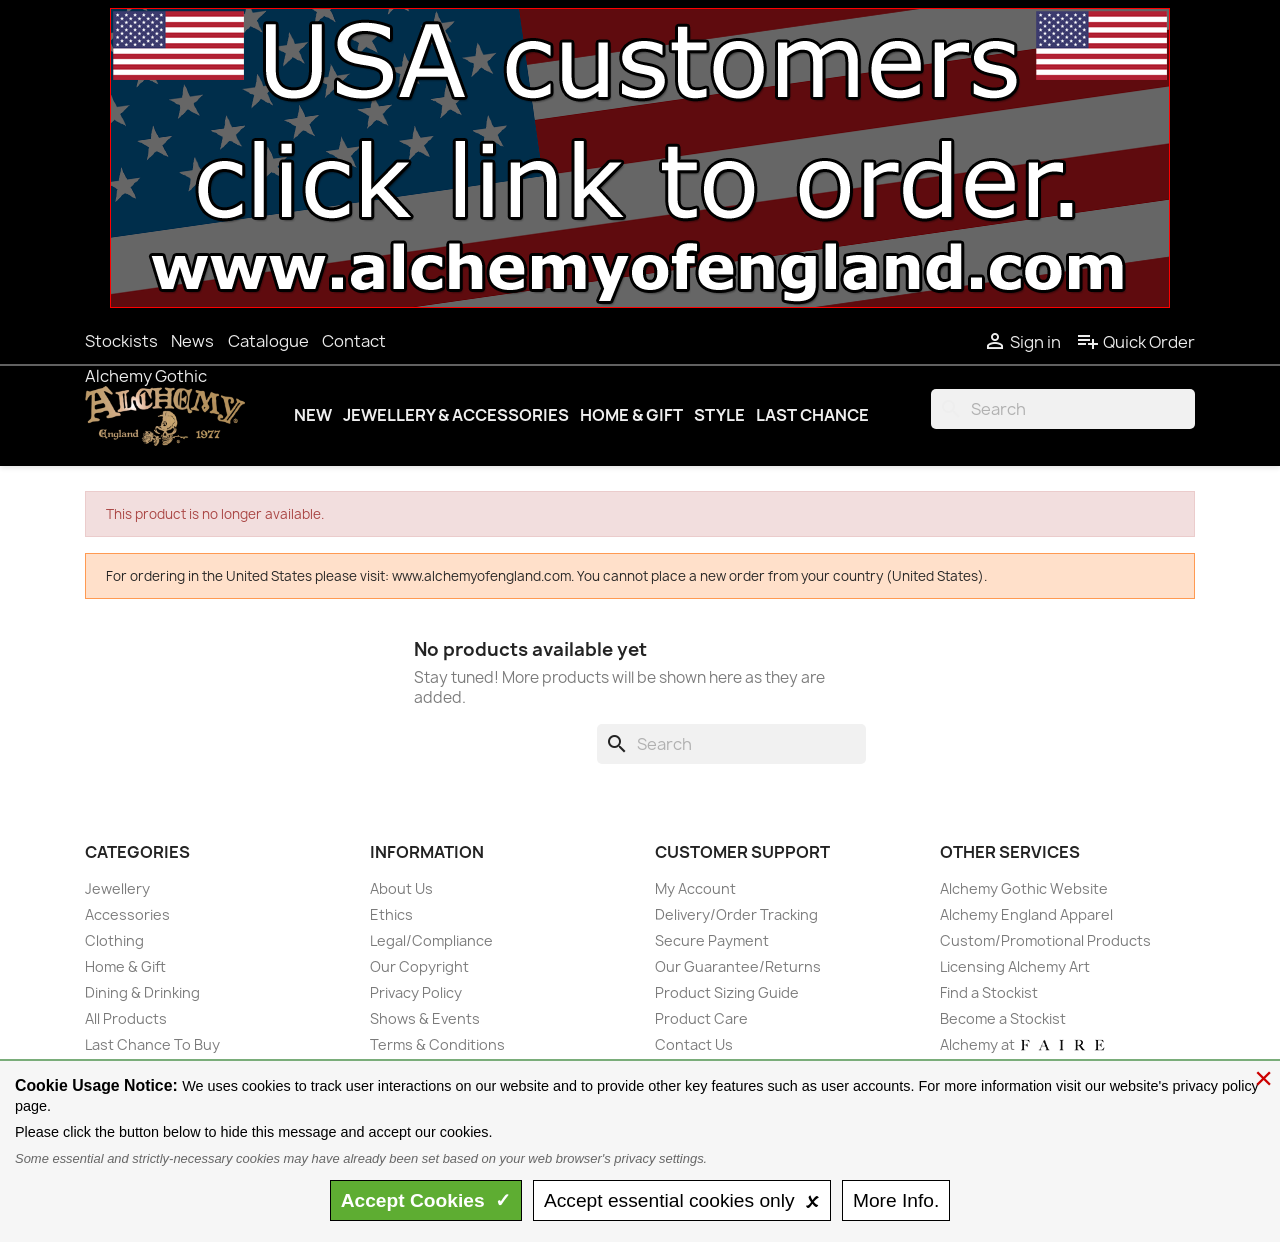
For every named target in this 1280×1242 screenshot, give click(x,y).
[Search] (1063, 409)
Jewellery (117, 888)
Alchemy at (1023, 1044)
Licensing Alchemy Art (1015, 966)
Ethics (391, 914)
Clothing (114, 940)
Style (719, 415)
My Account (695, 888)
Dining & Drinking (142, 992)
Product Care (701, 1018)
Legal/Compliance (431, 940)
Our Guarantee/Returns (738, 966)
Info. (896, 1200)
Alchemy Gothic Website (1024, 888)
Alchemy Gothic (146, 376)
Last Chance (812, 415)
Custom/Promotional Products (1045, 940)
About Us (401, 888)
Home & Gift (631, 415)
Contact (354, 341)
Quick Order (1135, 342)
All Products (126, 1018)
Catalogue (268, 341)
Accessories (127, 914)
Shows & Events (425, 1018)
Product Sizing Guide (727, 992)
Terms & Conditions (437, 1044)
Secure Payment (712, 940)
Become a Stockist (1003, 1018)
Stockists (121, 341)
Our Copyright (419, 966)
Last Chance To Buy (152, 1044)
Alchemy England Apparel (1026, 914)
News (192, 341)
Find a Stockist (989, 992)
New (313, 415)
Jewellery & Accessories (456, 415)
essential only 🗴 (682, 1200)
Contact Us (694, 1044)
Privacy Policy (416, 992)
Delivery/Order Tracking (736, 914)
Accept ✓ (426, 1200)
